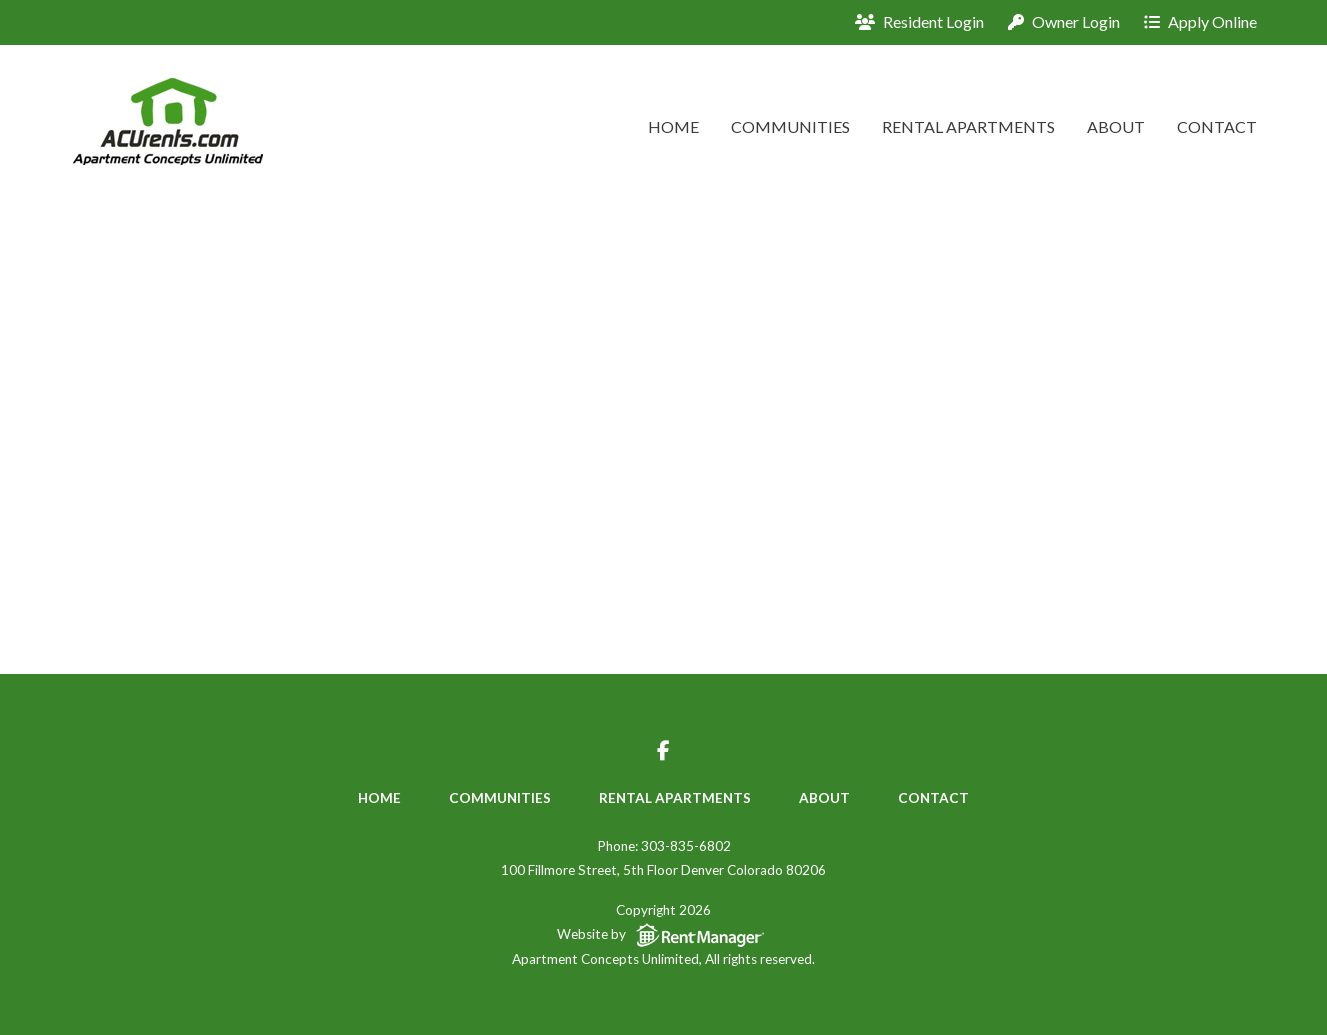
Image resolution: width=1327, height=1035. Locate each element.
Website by (664, 936)
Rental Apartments (968, 126)
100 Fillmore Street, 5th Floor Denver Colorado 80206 (663, 870)
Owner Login (1064, 21)
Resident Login (919, 21)
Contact (1217, 126)
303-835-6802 (686, 846)
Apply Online (1200, 21)
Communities (790, 126)
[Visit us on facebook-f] (663, 753)
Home (673, 126)
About (1116, 126)
